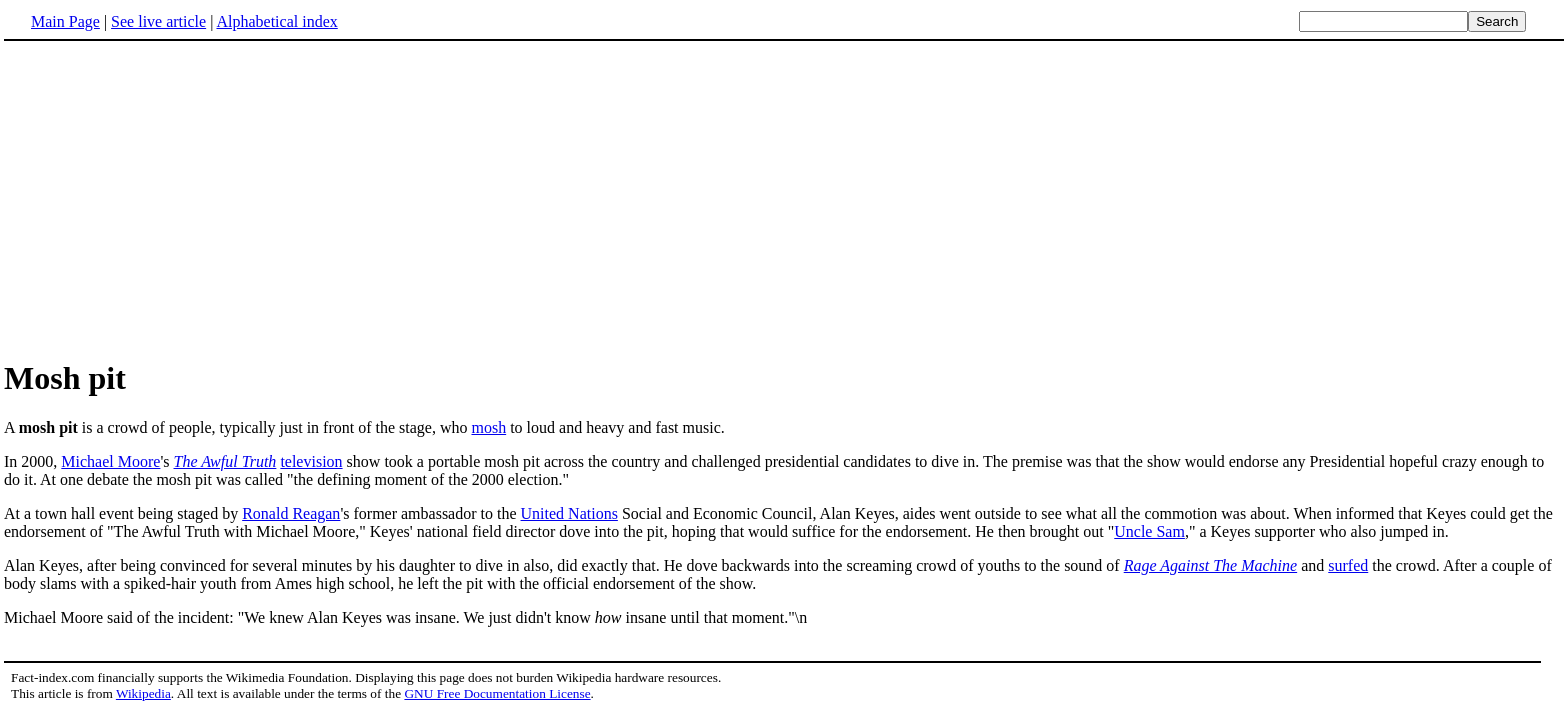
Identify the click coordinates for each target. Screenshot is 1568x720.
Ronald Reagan (291, 513)
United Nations (569, 513)
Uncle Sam (1149, 531)
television (311, 461)
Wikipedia (143, 693)
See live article (158, 21)
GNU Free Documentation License (497, 693)
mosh (488, 427)
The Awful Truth (225, 461)
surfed (1348, 565)
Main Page (65, 21)
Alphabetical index (276, 21)
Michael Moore (110, 461)
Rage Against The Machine (1210, 565)
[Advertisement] (172, 199)
